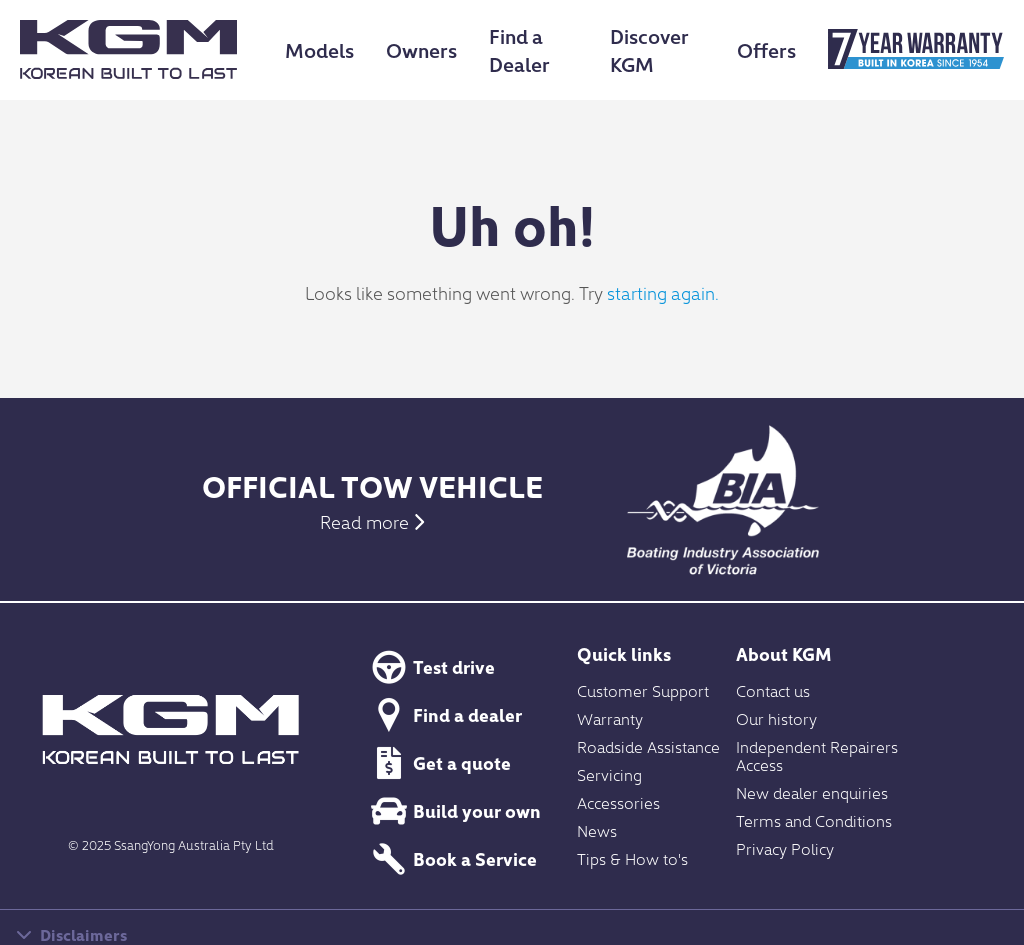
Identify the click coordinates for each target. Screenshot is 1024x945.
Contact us (773, 690)
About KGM (784, 653)
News (597, 830)
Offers (766, 49)
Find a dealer (443, 715)
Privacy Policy (785, 848)
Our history (776, 718)
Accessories (618, 802)
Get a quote (438, 763)
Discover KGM (649, 49)
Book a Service (451, 859)
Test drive (430, 667)
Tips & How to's (632, 858)
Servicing (609, 774)
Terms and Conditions (814, 820)
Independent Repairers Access (817, 755)
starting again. (663, 292)
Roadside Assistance (648, 746)
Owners (421, 49)
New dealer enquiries (812, 792)
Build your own (453, 811)
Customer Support (643, 690)
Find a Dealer (519, 49)
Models (319, 49)
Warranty (610, 718)
